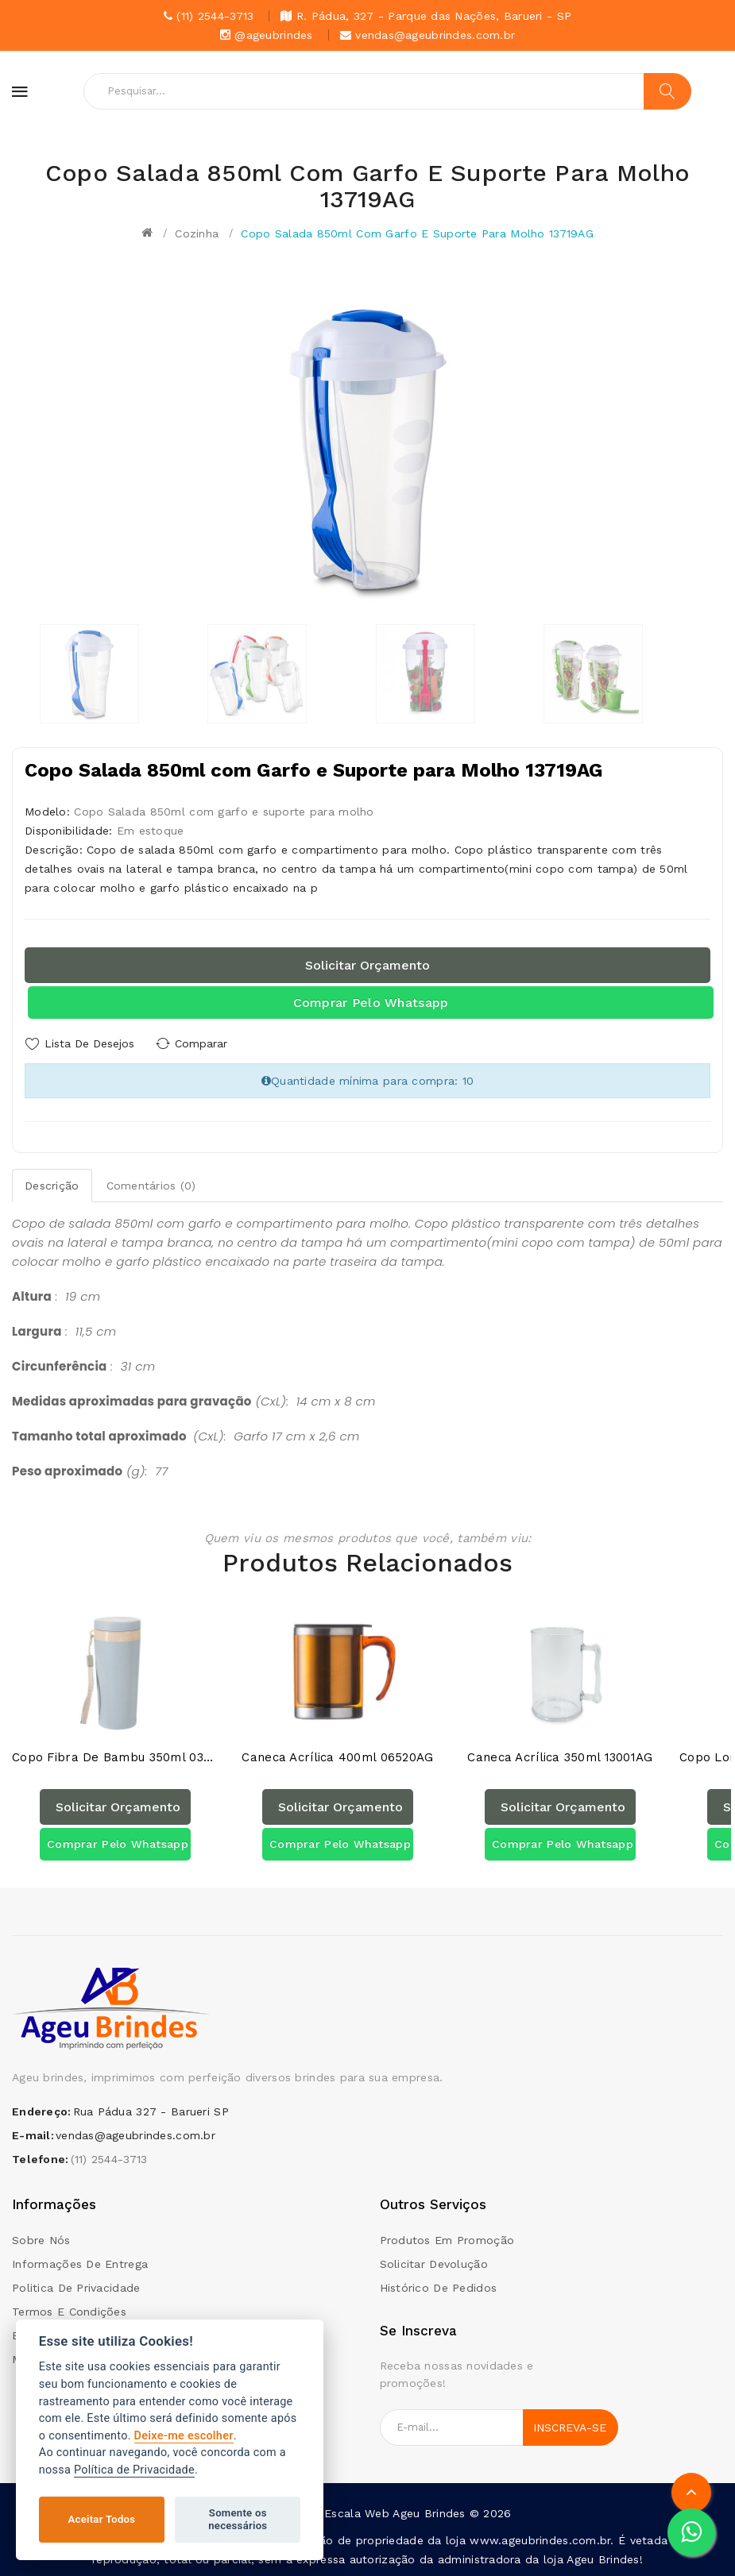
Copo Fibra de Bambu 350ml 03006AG (115, 1758)
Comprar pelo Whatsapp (371, 1002)
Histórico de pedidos (438, 2287)
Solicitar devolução (434, 2263)
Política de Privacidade (134, 2470)
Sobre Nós (41, 2239)
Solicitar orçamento (367, 965)
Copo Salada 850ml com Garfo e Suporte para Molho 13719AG (417, 233)
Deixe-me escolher (184, 2436)
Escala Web (356, 2512)
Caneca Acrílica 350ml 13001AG (559, 1758)
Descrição (52, 1184)
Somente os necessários (237, 2519)
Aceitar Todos (102, 2519)
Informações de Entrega (80, 2263)
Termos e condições (69, 2310)
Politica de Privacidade (76, 2287)
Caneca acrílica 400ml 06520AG (337, 1758)
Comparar (202, 1043)
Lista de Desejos (89, 1043)
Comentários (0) (151, 1184)
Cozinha (197, 233)
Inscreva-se (569, 2426)
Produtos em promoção (447, 2239)
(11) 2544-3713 (109, 2159)
